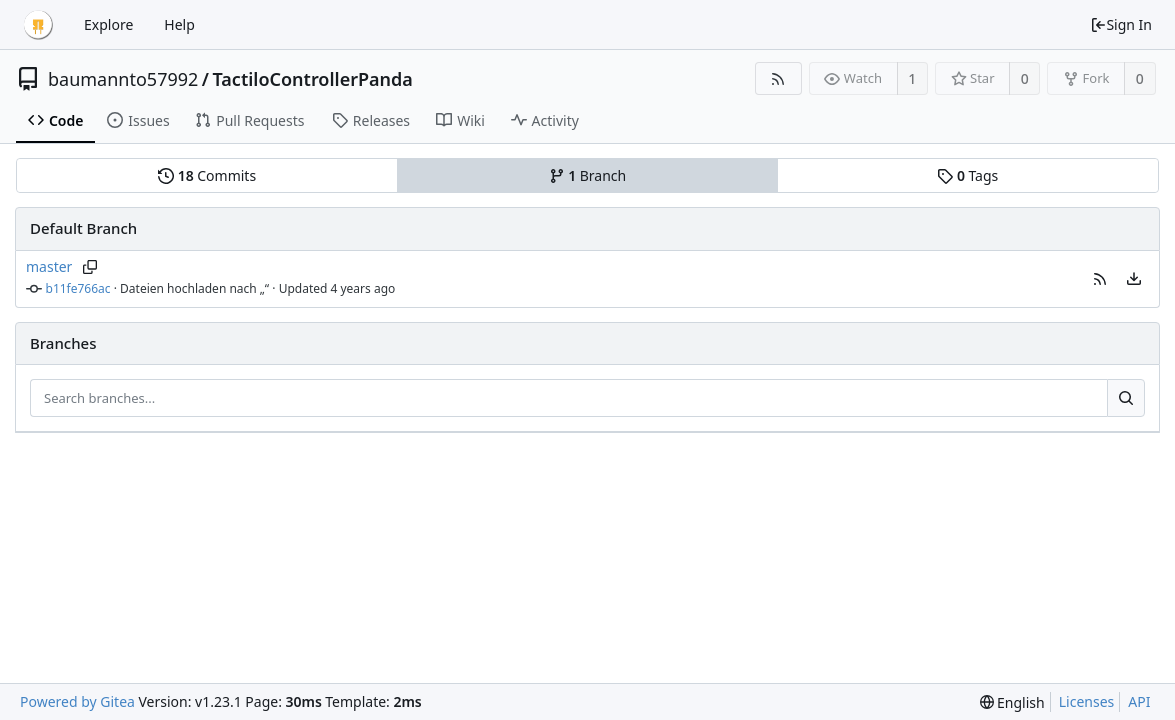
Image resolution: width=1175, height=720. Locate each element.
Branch (588, 175)
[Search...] (1126, 398)
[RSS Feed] (778, 78)
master (49, 266)
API (1139, 701)
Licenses (1087, 701)
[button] (1100, 279)
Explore (108, 24)
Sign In (1121, 24)
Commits (207, 175)
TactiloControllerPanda (313, 79)
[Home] (38, 25)
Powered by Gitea (77, 701)
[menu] (1134, 279)
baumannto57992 (123, 79)
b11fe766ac (78, 288)
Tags (967, 175)
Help (179, 24)
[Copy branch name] (89, 267)
